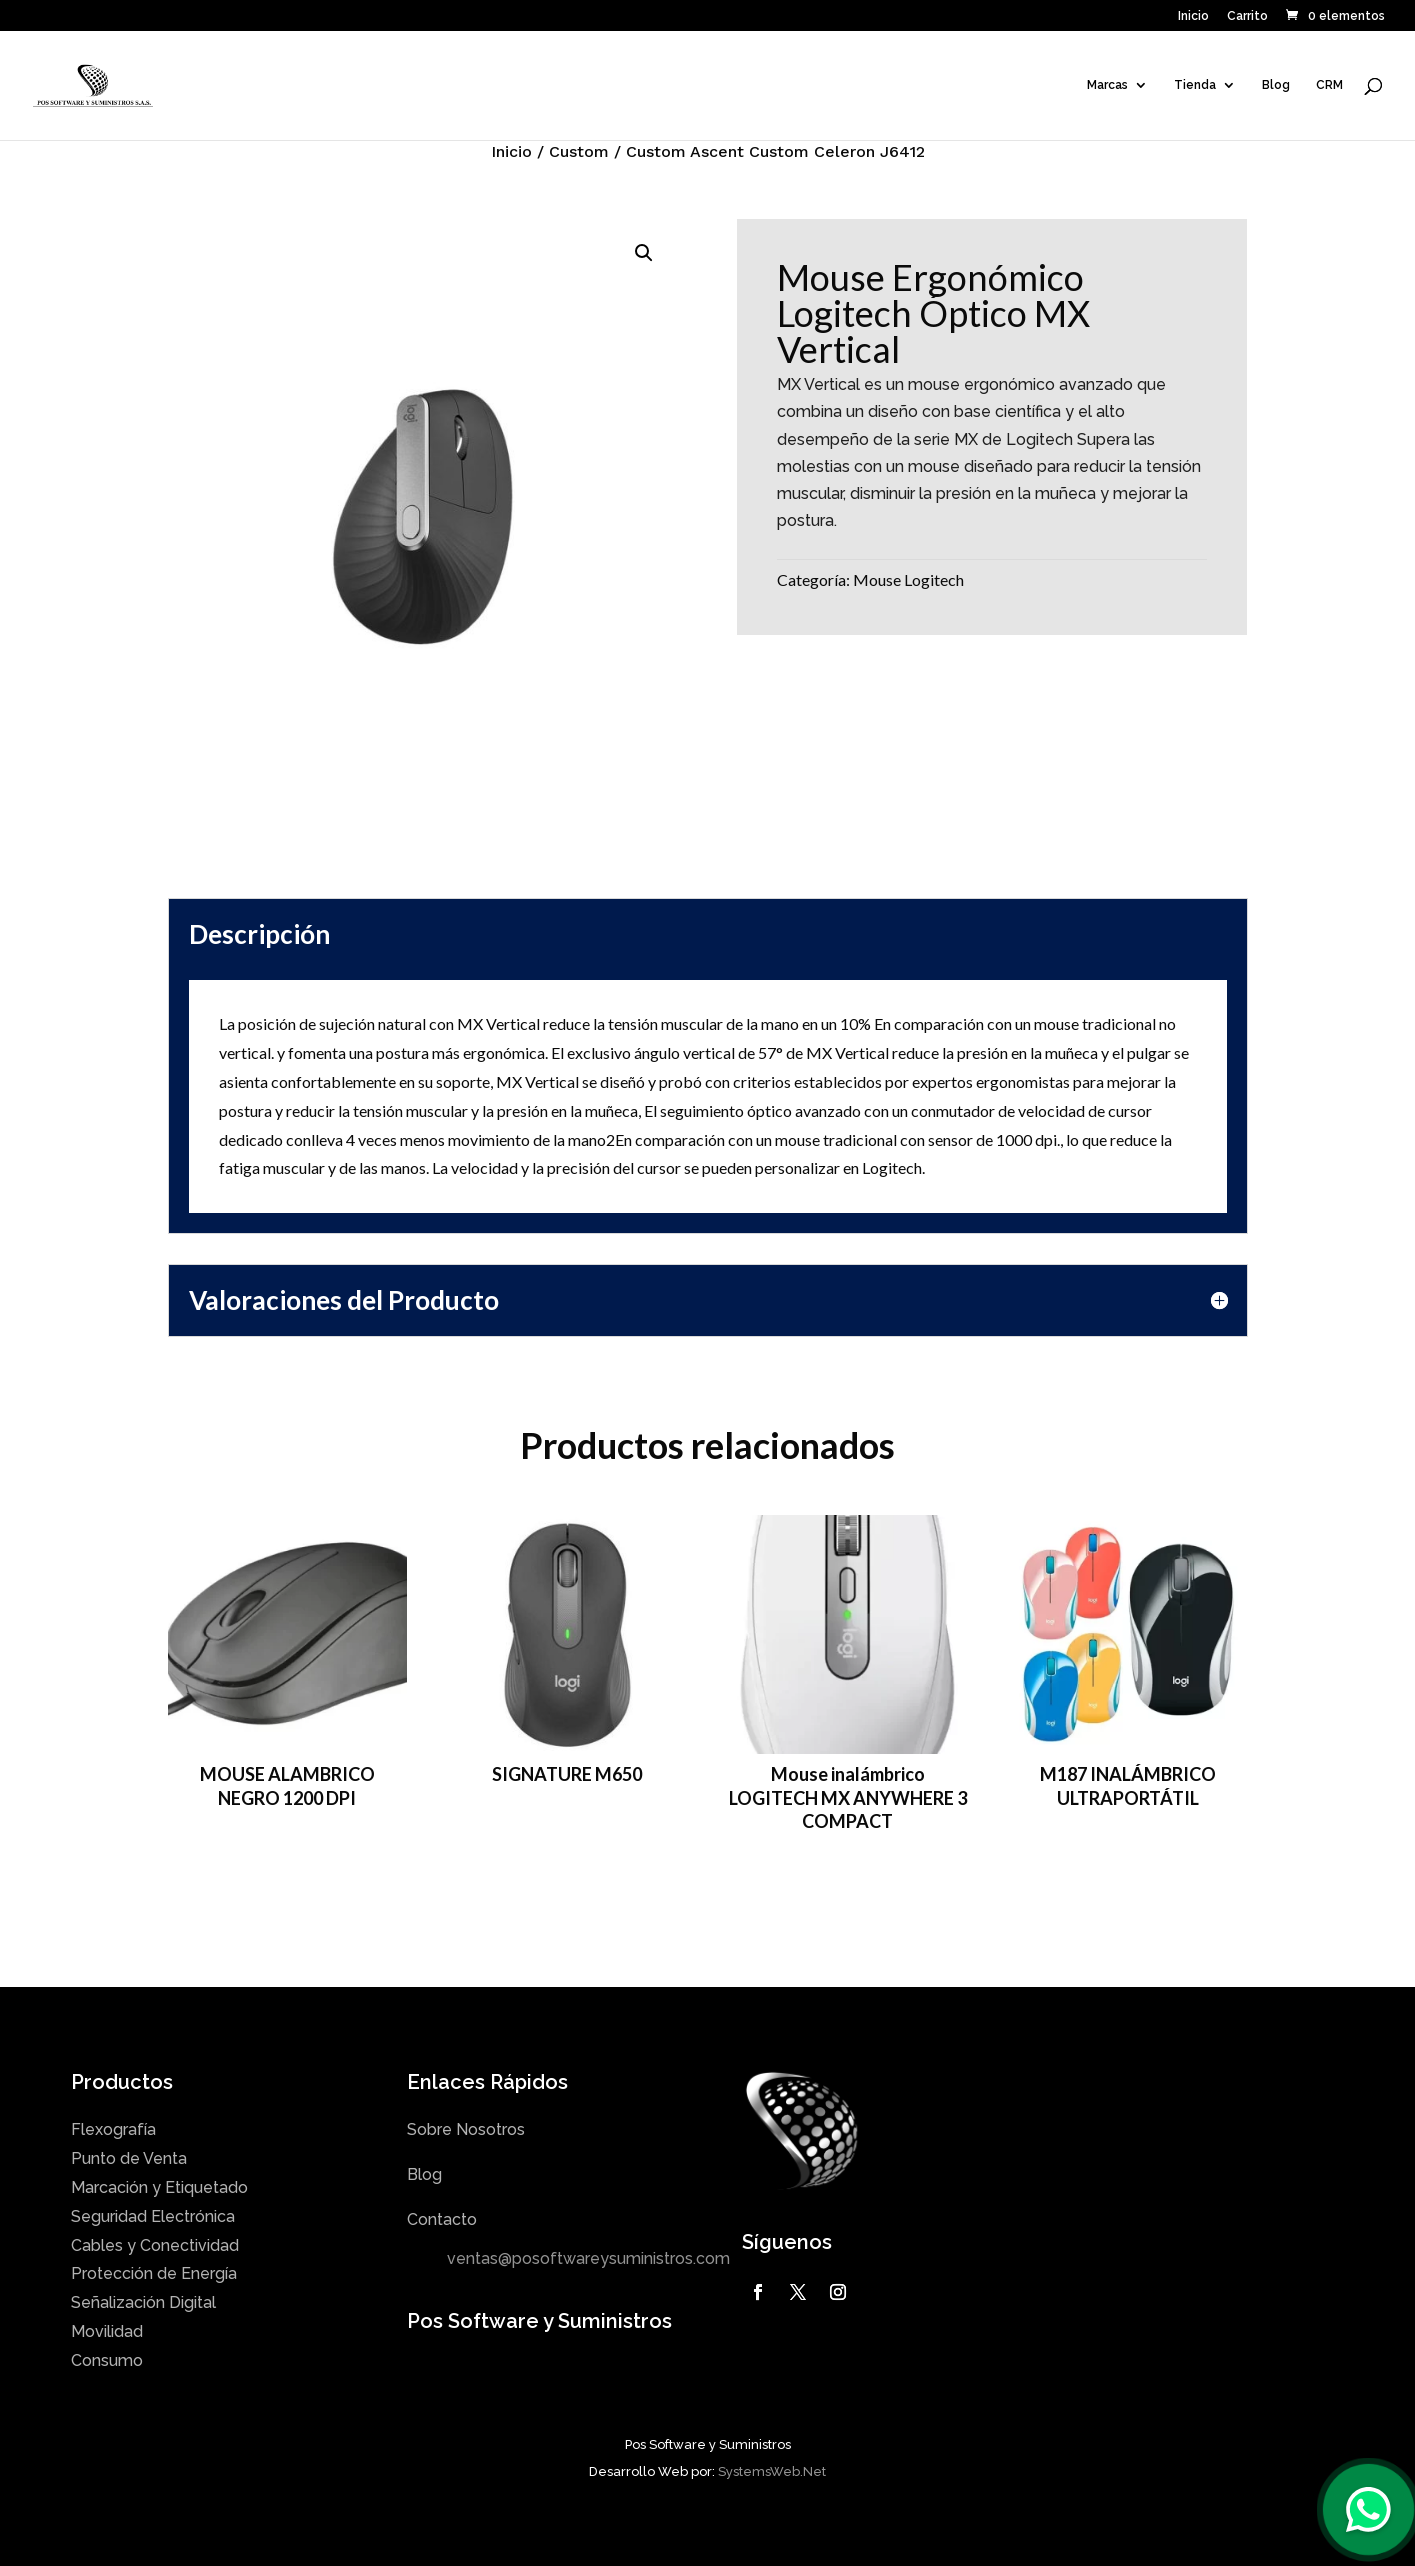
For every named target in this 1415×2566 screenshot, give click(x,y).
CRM (1329, 85)
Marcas (1107, 85)
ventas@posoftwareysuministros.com (588, 2258)
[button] (644, 253)
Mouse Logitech (908, 579)
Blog (1276, 85)
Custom (579, 151)
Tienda (1195, 85)
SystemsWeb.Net (772, 2471)
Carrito (1247, 16)
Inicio (1193, 16)
